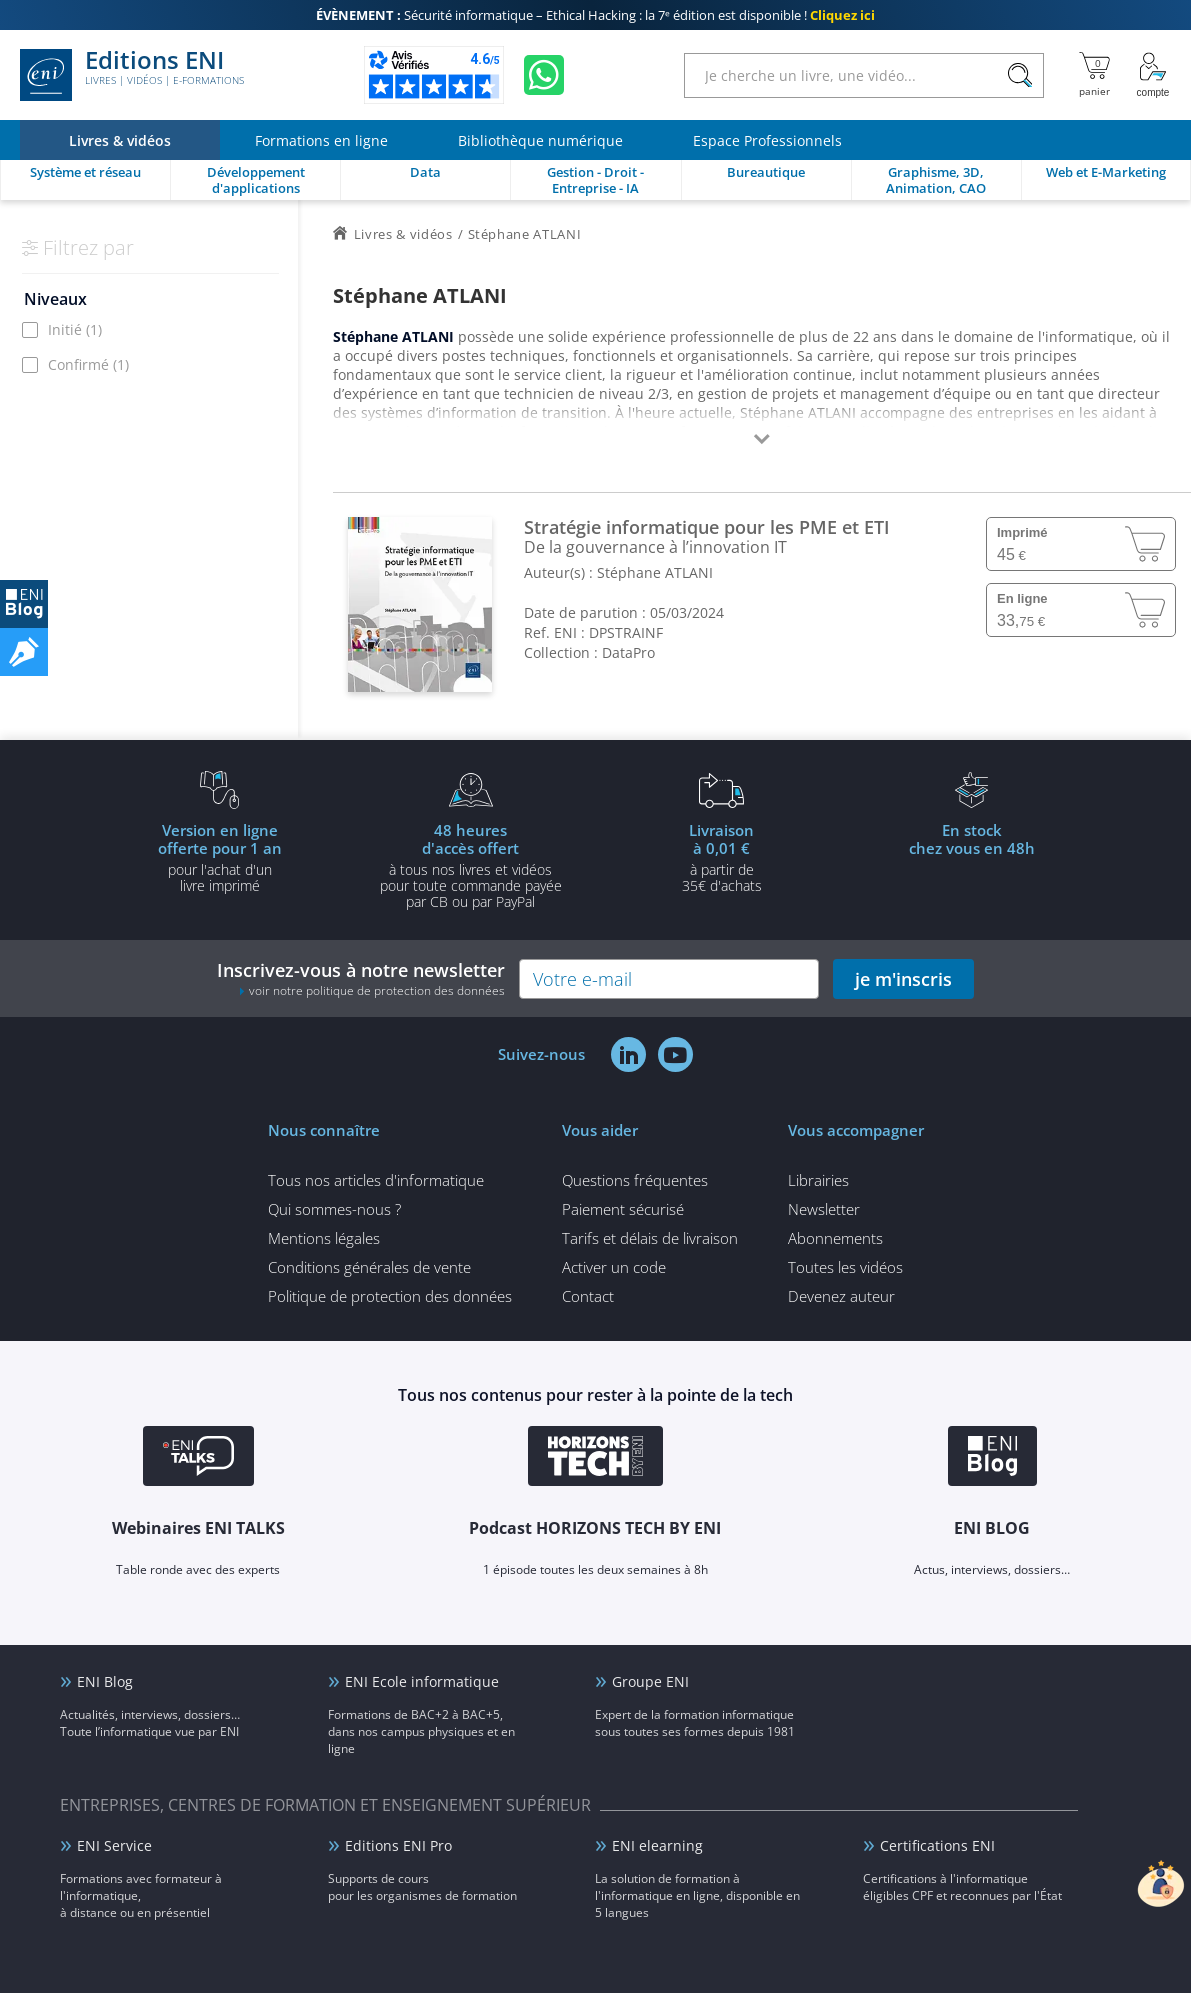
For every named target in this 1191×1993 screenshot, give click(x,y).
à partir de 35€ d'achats (722, 857)
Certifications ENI (937, 1845)
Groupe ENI (650, 1681)
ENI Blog (105, 1681)
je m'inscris (903, 979)
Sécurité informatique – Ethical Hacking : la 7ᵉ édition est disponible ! (595, 15)
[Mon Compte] (1153, 75)
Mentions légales (324, 1238)
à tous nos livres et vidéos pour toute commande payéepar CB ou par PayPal (471, 865)
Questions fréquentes (635, 1180)
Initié (75, 329)
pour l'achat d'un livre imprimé (220, 857)
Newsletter (824, 1209)
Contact (588, 1296)
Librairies (818, 1180)
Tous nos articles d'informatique (376, 1180)
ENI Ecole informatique (422, 1681)
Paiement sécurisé (623, 1209)
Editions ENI (132, 75)
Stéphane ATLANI (655, 572)
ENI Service (114, 1845)
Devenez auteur (841, 1296)
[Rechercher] (1019, 75)
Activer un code (614, 1267)
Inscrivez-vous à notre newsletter (361, 978)
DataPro (628, 652)
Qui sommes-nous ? (334, 1209)
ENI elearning (657, 1845)
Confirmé (88, 364)
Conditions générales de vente (369, 1267)
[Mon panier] (1094, 75)
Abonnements (835, 1238)
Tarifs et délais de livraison (650, 1238)
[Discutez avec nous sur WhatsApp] (544, 75)
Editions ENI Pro (398, 1845)
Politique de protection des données (390, 1296)
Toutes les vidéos (845, 1267)
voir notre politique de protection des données (377, 990)
